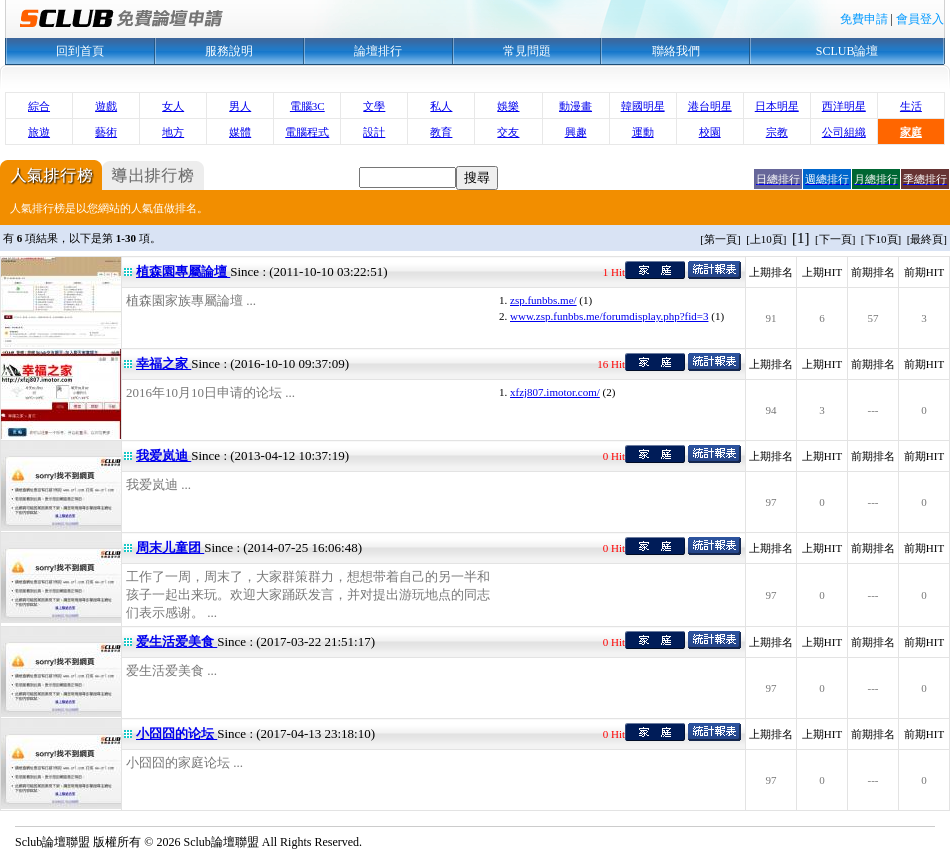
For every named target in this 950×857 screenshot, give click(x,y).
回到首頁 (80, 51)
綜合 (39, 106)
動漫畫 (575, 106)
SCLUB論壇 (847, 51)
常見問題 (527, 51)
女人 (173, 106)
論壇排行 (378, 51)
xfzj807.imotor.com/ (555, 392)
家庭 (911, 132)
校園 (710, 132)
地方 (173, 132)
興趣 (576, 132)
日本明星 (777, 106)
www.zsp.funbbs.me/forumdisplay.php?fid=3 (609, 316)
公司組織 (844, 132)
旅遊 (39, 132)
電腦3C (307, 106)
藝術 (106, 132)
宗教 (777, 132)
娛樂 (508, 106)
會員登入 (920, 19)
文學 (374, 106)
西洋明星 (844, 106)
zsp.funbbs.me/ (543, 300)
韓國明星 (643, 106)
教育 (441, 132)
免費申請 (864, 19)
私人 (441, 106)
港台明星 (710, 106)
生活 (911, 106)
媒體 (240, 132)
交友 (508, 132)
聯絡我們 (676, 51)
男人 (240, 106)
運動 (643, 132)
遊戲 (106, 106)
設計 (374, 132)
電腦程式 (307, 132)
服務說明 (229, 51)
